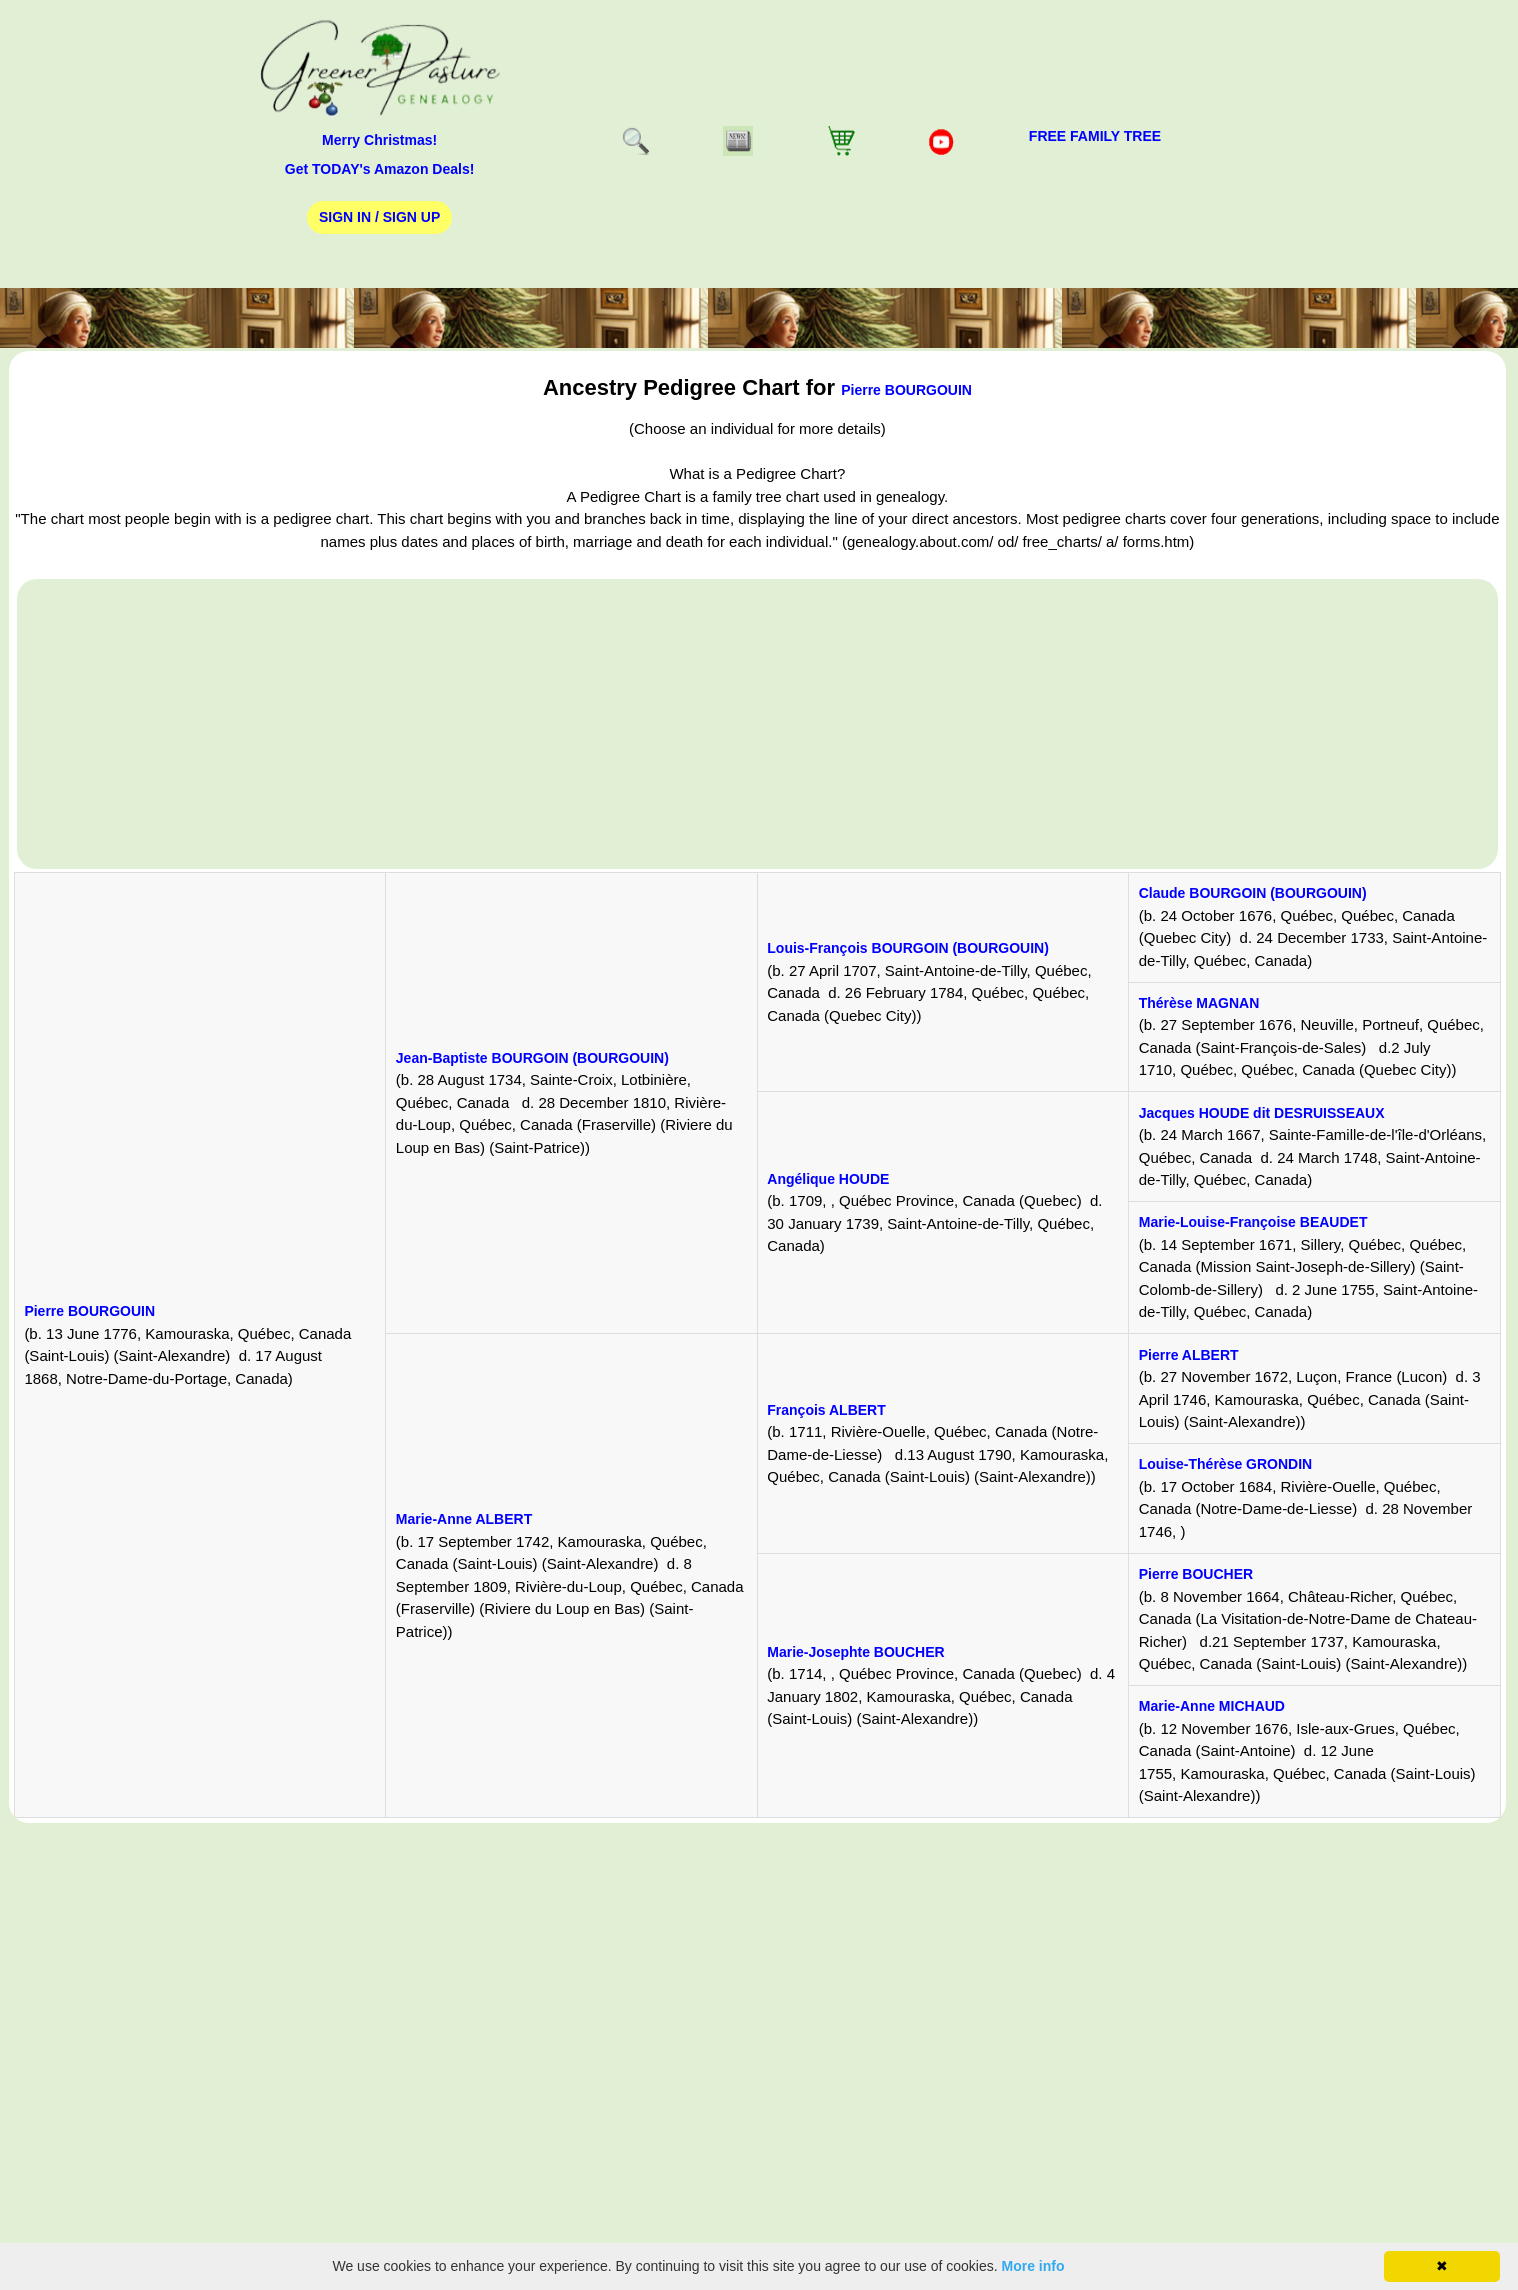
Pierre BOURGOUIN (906, 390)
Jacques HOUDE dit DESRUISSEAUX (1262, 1113)
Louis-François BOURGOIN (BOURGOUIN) (908, 948)
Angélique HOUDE (828, 1179)
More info (1033, 2266)
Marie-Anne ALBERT (464, 1519)
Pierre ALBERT (1189, 1355)
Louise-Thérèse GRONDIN (1225, 1464)
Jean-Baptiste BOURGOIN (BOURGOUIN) (532, 1058)
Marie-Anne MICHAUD (1212, 1706)
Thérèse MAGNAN (1199, 1003)
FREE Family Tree (1095, 136)
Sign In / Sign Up (379, 217)
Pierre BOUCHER (1196, 1574)
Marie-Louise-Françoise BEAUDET (1253, 1222)
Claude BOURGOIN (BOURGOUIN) (1253, 893)
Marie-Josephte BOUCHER (855, 1652)
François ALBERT (826, 1410)
